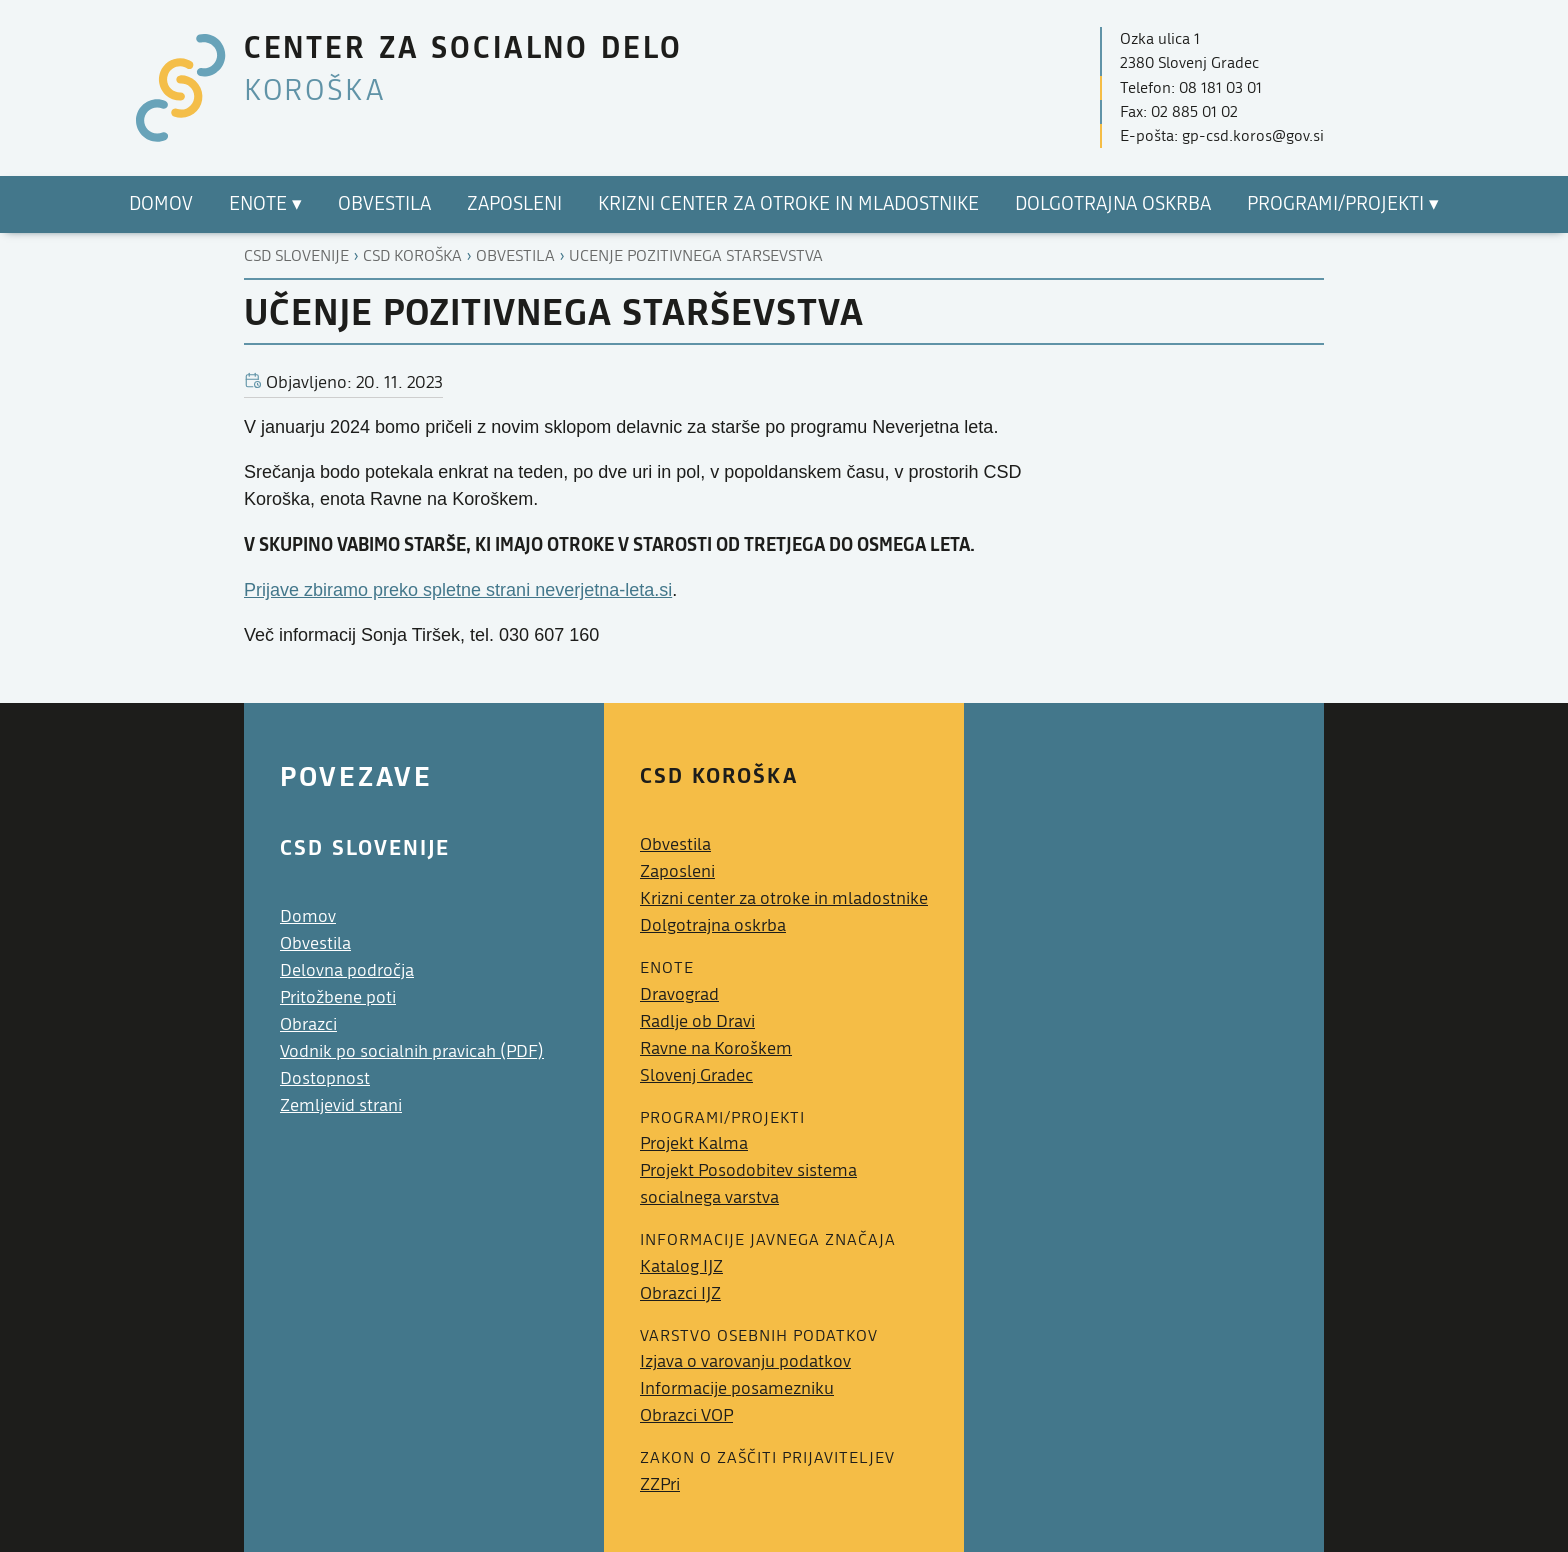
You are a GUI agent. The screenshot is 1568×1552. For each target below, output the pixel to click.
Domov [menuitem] (161, 204)
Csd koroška (412, 256)
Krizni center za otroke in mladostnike (784, 898)
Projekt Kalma (694, 1143)
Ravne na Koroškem (716, 1048)
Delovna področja (347, 970)
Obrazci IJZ (680, 1293)
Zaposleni (677, 871)
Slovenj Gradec (696, 1075)
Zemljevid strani (341, 1105)
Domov (308, 916)
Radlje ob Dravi (697, 1021)
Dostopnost (325, 1078)
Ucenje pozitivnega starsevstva (696, 256)
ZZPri (660, 1484)
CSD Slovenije (296, 256)
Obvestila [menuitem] (384, 204)
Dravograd (679, 994)
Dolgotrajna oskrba (713, 925)
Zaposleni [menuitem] (514, 204)
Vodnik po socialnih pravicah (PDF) (412, 1051)
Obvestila (515, 256)
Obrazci (308, 1024)
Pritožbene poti (338, 997)
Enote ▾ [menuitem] (265, 204)
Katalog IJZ (681, 1266)
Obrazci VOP (686, 1415)
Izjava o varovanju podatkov (745, 1361)
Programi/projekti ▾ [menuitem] (1343, 204)
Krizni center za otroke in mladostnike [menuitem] (788, 204)
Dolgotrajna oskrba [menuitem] (1113, 204)
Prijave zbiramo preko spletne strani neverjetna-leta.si (458, 590)
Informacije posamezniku (737, 1388)
